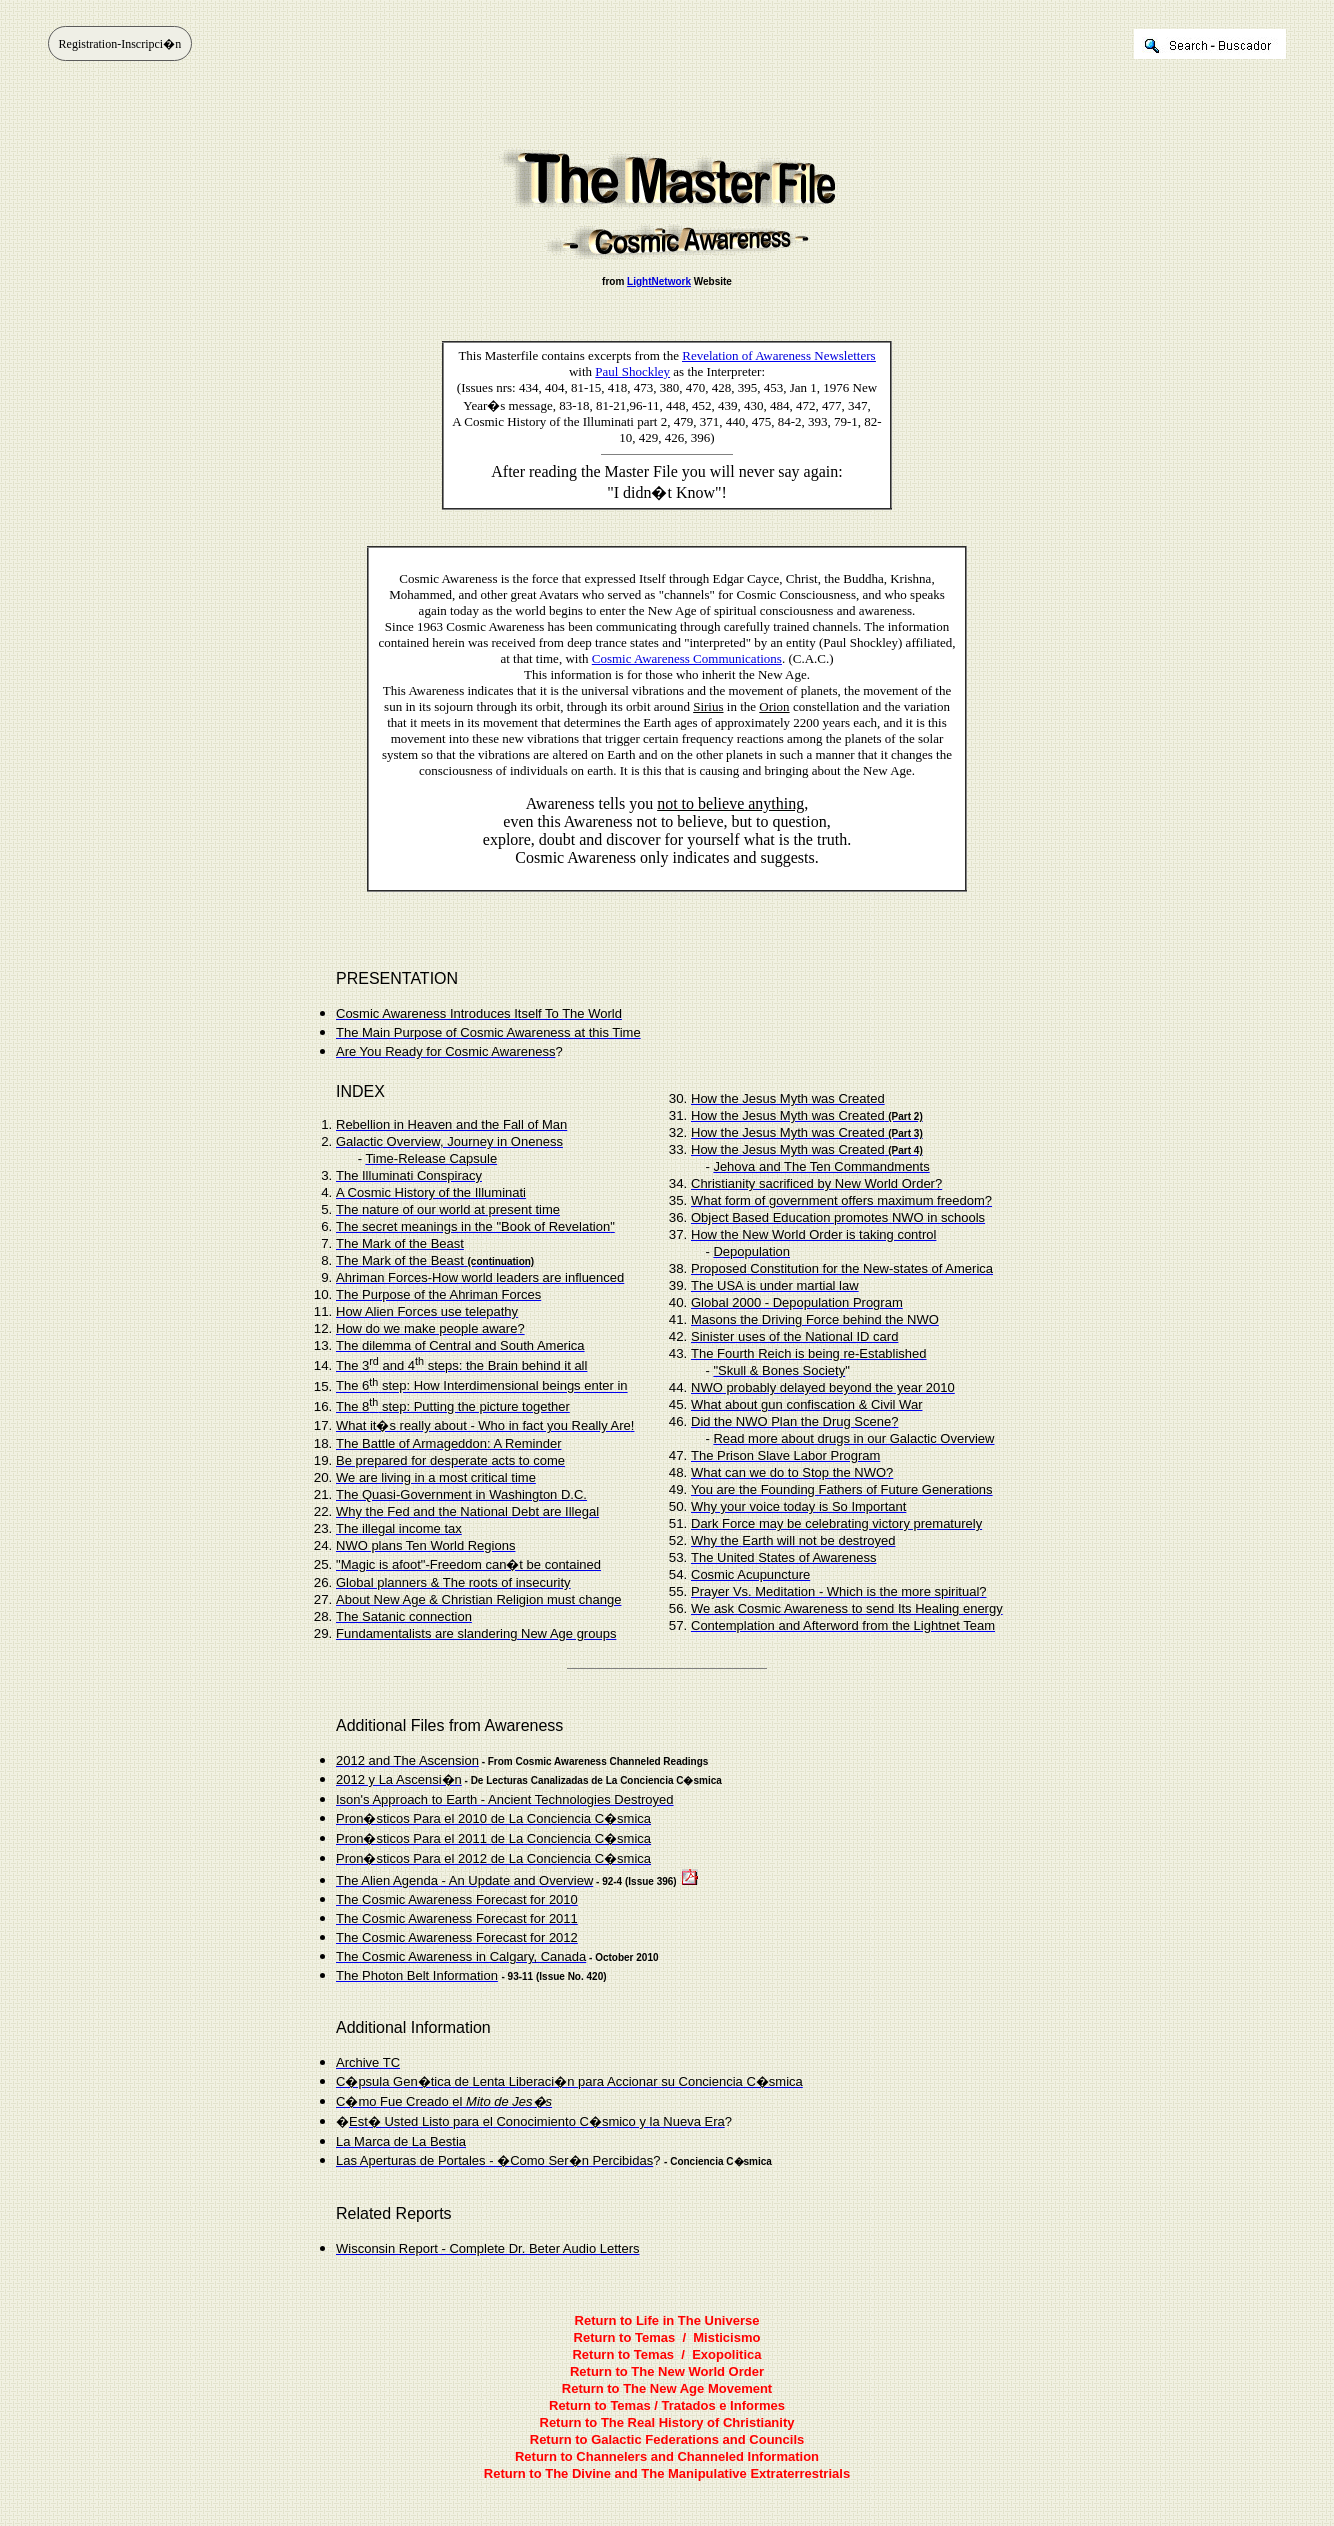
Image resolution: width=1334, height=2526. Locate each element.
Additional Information (413, 2027)
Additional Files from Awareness (449, 1725)
